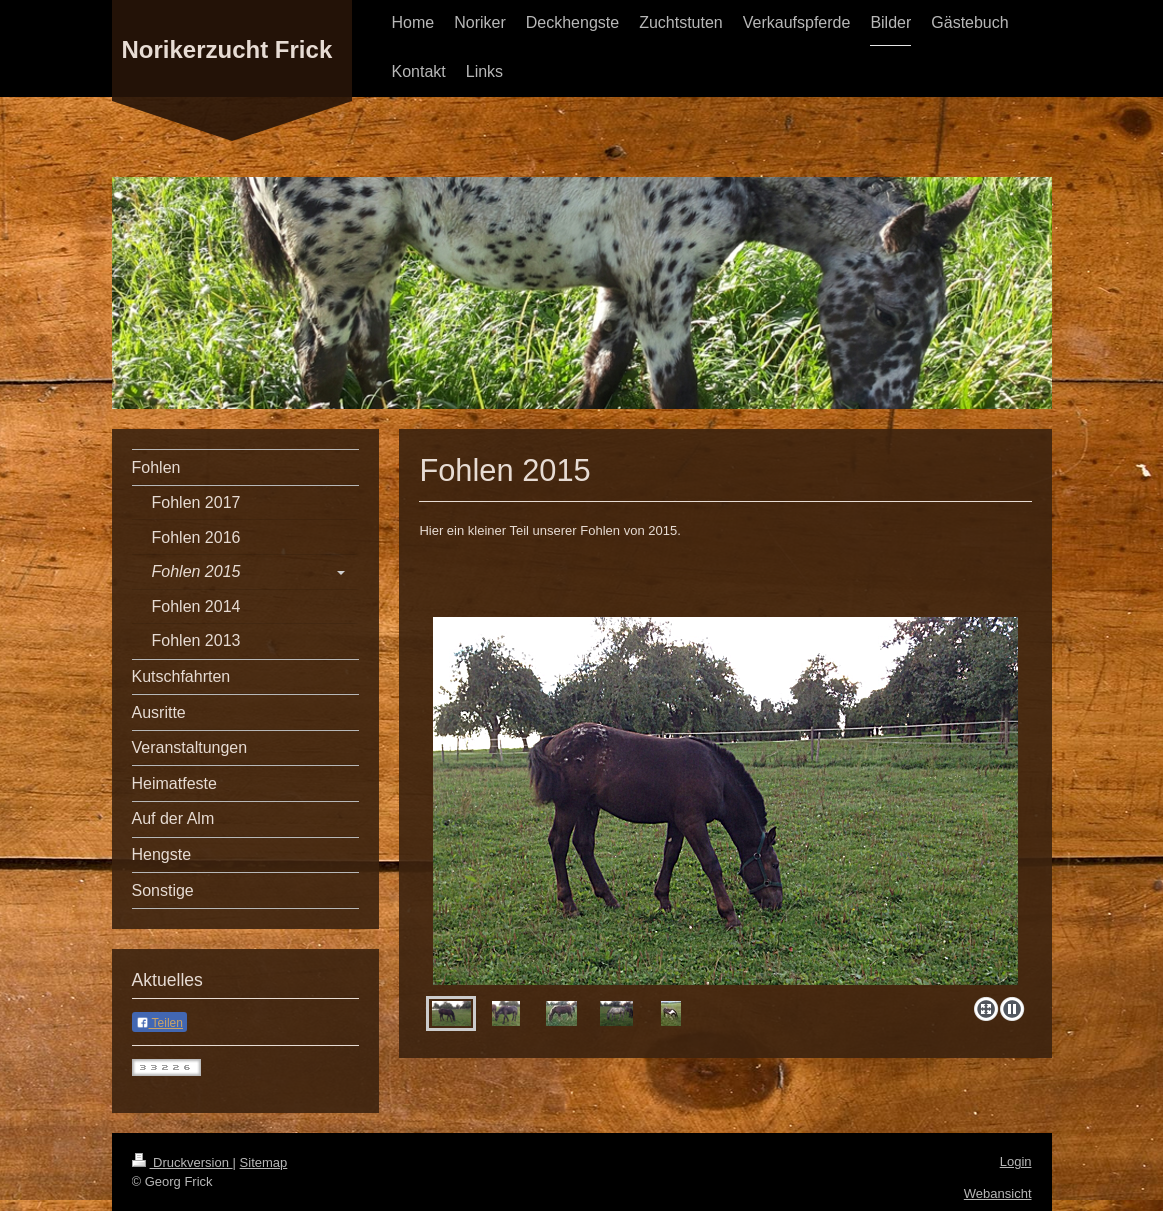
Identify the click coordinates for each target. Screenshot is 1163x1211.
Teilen (159, 1023)
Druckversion (182, 1162)
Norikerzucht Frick (227, 49)
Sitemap (264, 1162)
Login (1016, 1161)
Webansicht (998, 1193)
